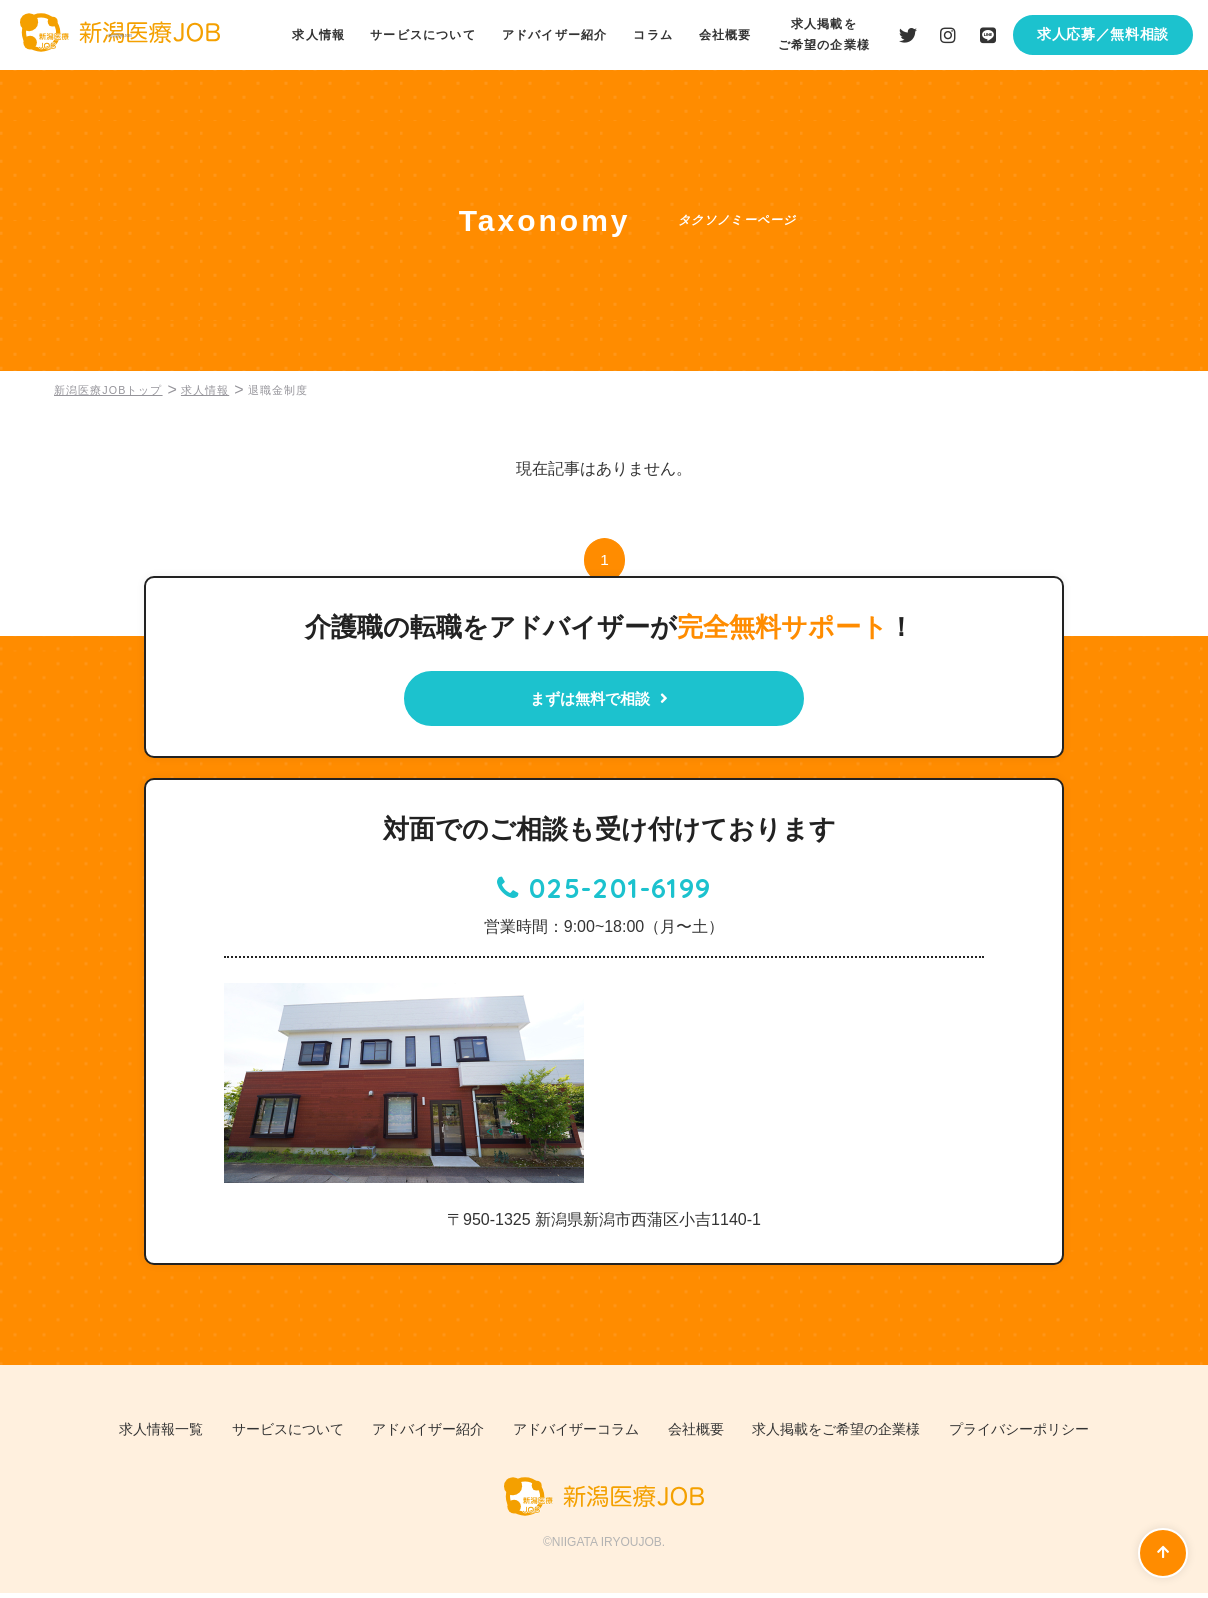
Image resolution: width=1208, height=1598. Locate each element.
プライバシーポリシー (1053, 1435)
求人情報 (327, 35)
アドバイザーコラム (574, 1435)
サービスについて (431, 35)
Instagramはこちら (948, 35)
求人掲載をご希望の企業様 (856, 1435)
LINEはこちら (988, 35)
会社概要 (728, 35)
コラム (658, 35)
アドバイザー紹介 (561, 35)
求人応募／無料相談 (1103, 34)
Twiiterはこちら (908, 35)
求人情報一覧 (126, 1435)
